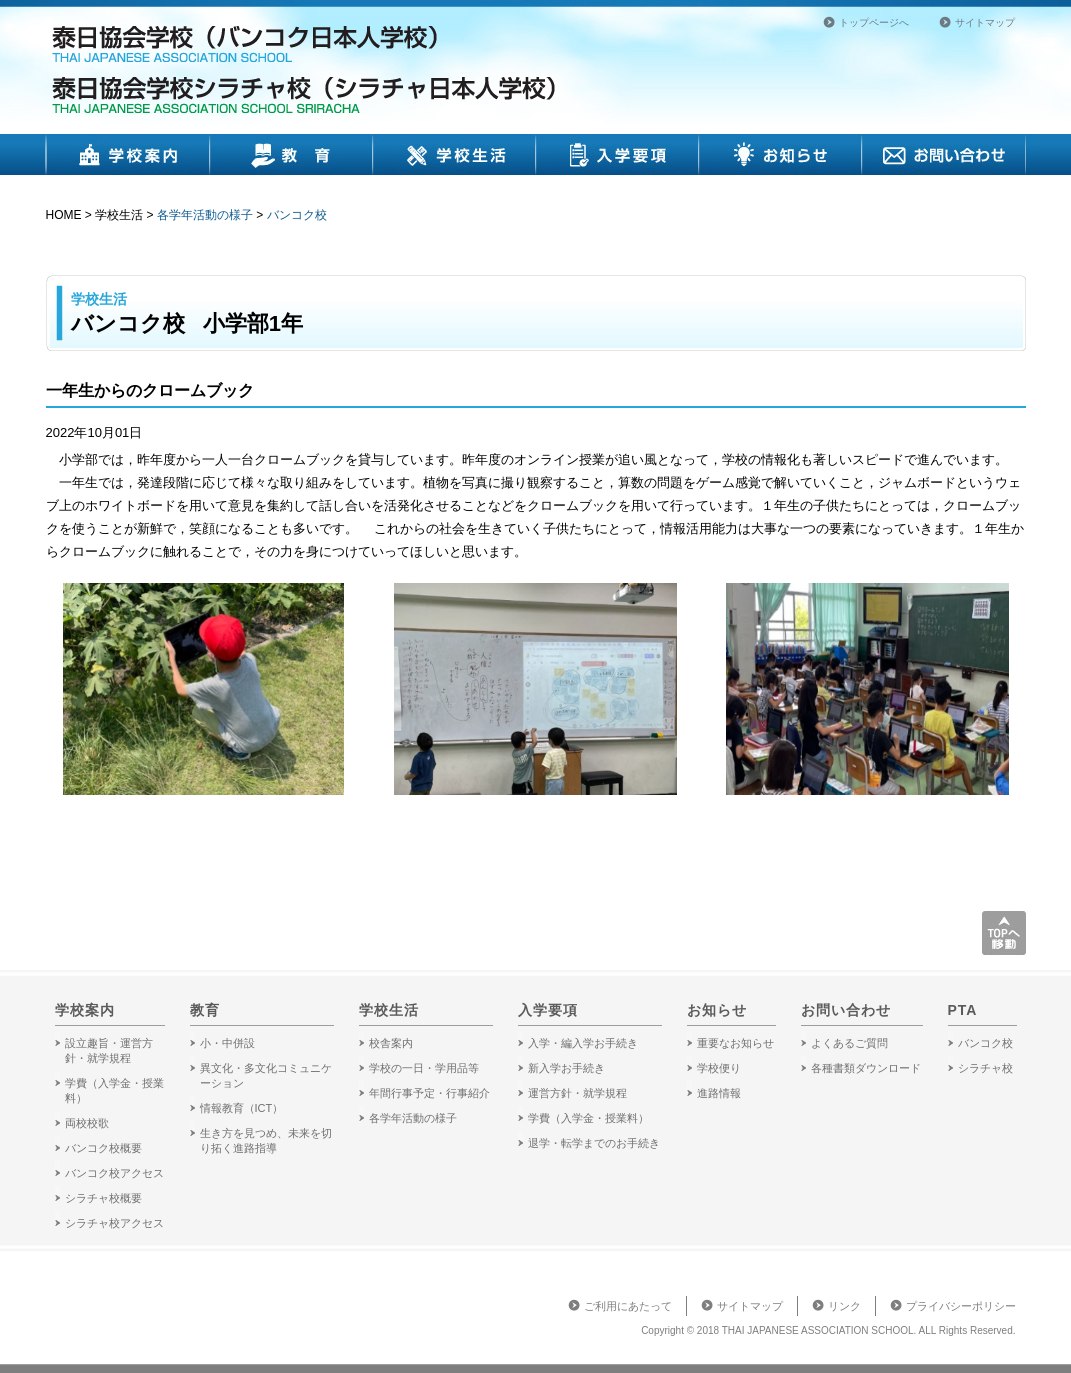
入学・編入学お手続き (583, 1043)
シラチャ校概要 (103, 1198)
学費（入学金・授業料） (588, 1118)
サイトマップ (985, 22)
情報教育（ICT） (242, 1108)
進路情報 (719, 1093)
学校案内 (128, 154)
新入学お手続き (566, 1068)
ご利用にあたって (628, 1306)
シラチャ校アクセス (114, 1223)
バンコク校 (297, 215)
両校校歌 (87, 1123)
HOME (64, 215)
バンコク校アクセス (114, 1173)
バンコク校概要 (103, 1148)
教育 (291, 154)
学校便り (719, 1068)
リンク (844, 1306)
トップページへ (874, 22)
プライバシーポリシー (961, 1306)
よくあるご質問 (849, 1043)
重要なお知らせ (735, 1043)
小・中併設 (227, 1043)
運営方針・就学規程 (577, 1093)
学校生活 (455, 154)
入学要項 (617, 154)
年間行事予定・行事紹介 (429, 1093)
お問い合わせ (944, 154)
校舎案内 (391, 1043)
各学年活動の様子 (205, 215)
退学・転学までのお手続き (594, 1143)
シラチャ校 (985, 1068)
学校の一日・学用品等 (424, 1068)
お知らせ (780, 154)
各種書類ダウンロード (866, 1068)
